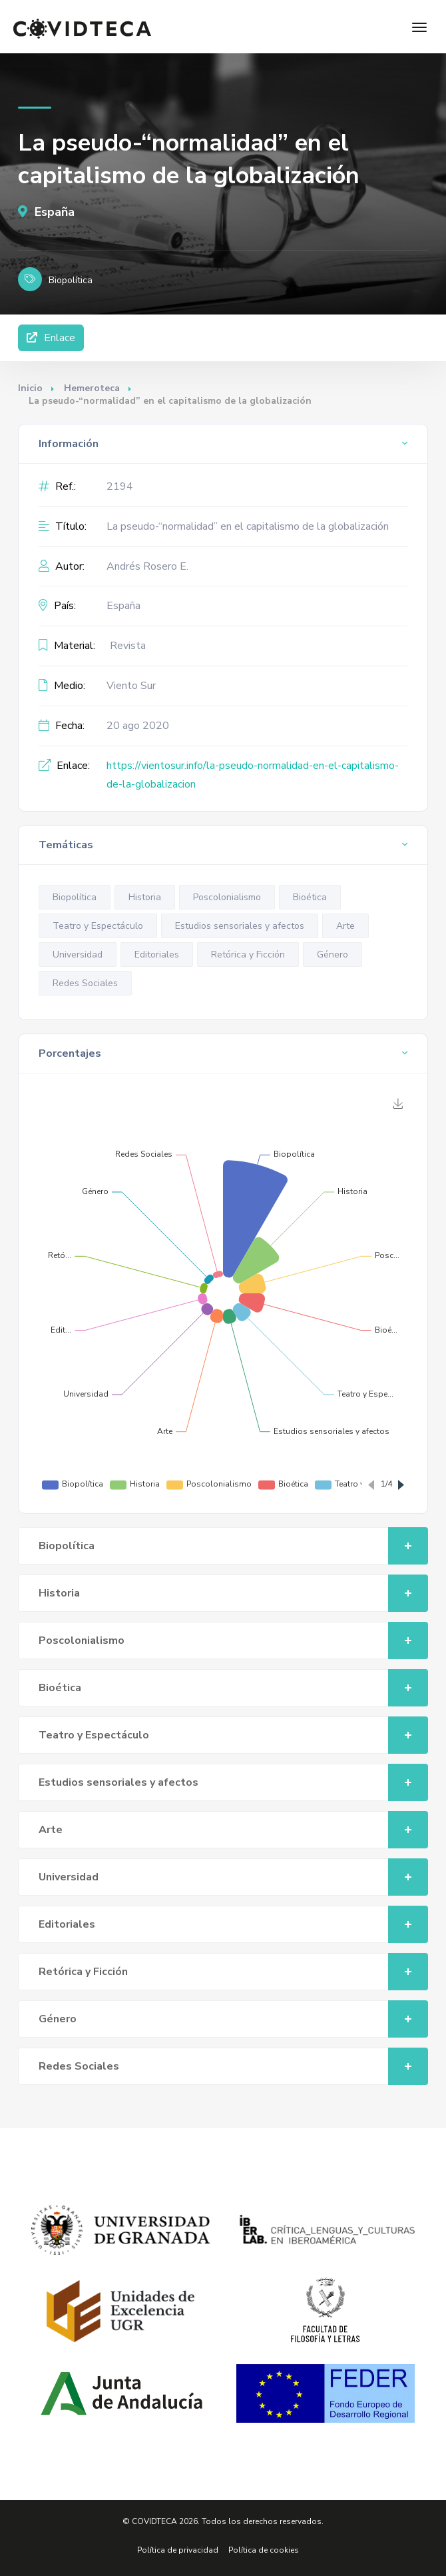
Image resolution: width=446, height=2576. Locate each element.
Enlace (51, 337)
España (46, 212)
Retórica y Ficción (248, 954)
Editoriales (156, 954)
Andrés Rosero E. (147, 566)
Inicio (30, 388)
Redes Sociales (85, 983)
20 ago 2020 (138, 725)
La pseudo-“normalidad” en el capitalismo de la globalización (248, 526)
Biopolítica (75, 897)
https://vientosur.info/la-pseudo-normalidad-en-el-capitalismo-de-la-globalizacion (253, 775)
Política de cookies (263, 2550)
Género (332, 954)
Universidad (78, 954)
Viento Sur (131, 685)
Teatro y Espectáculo (98, 926)
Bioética (310, 897)
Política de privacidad (177, 2550)
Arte (345, 926)
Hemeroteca (92, 388)
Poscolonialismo (227, 897)
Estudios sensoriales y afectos (239, 926)
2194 (120, 486)
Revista (128, 645)
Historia (144, 897)
